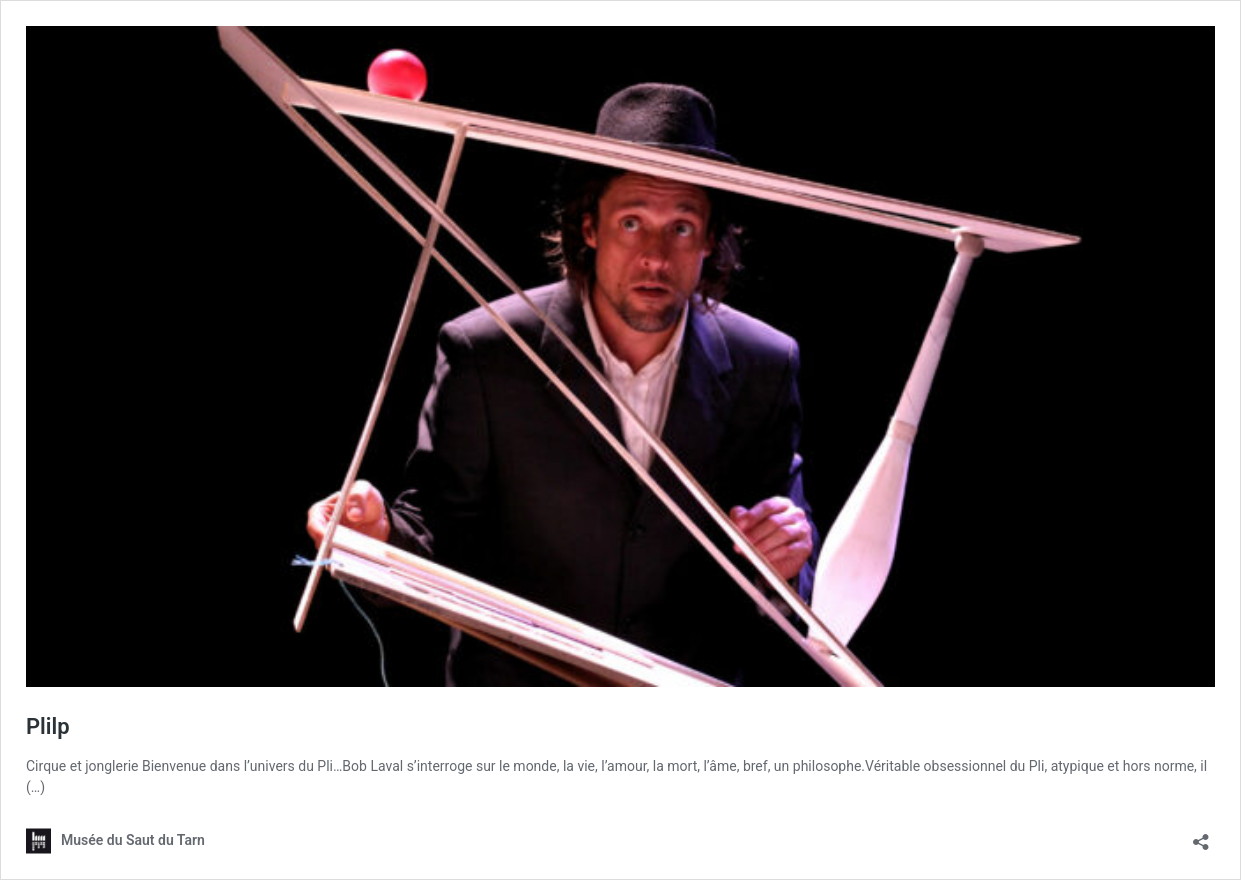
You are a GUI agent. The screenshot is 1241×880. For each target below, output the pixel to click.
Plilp (48, 726)
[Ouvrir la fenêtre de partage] (1201, 835)
